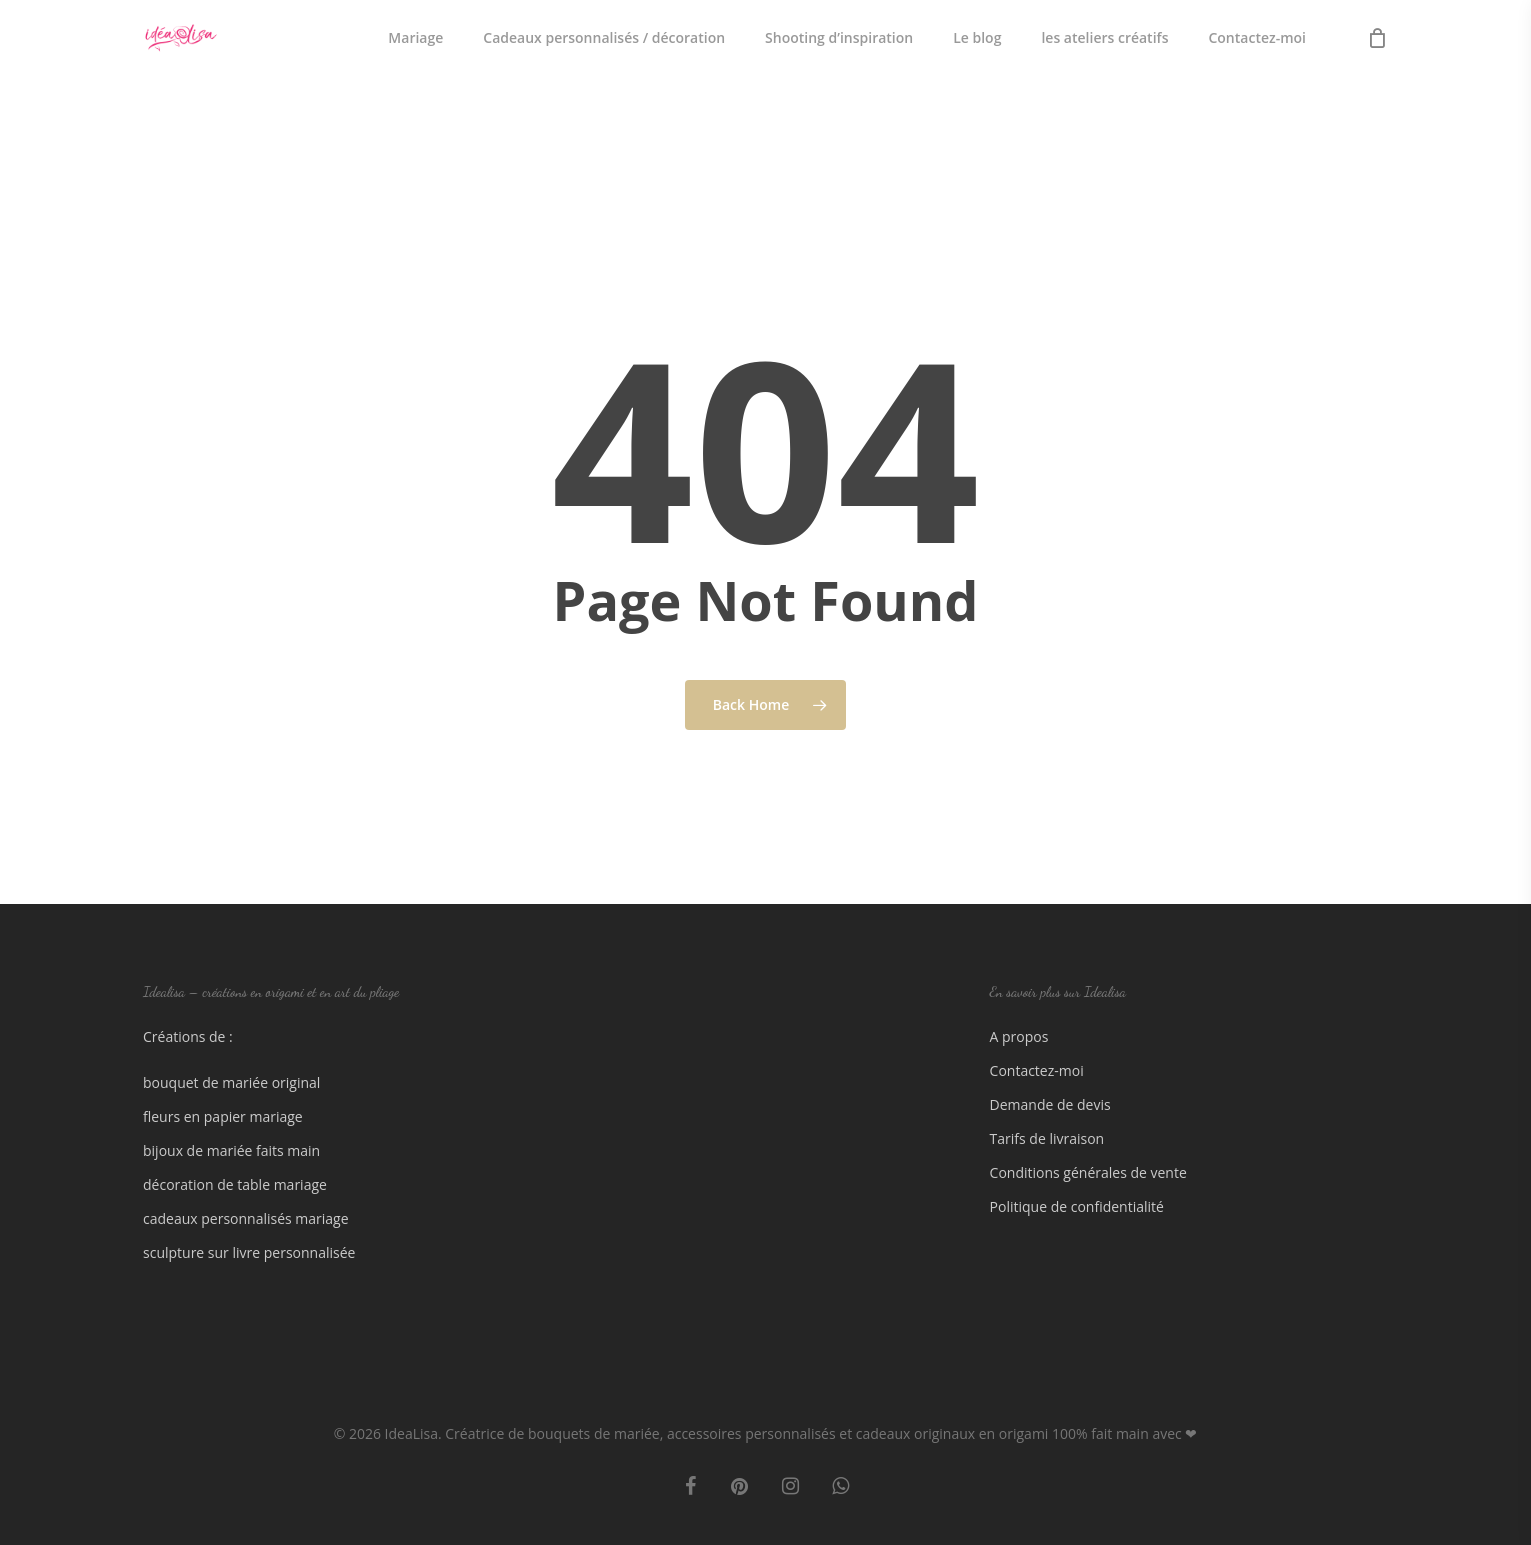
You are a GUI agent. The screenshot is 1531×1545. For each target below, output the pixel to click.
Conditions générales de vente (1088, 1172)
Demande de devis (1050, 1104)
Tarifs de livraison (1047, 1138)
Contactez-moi (1037, 1070)
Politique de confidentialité (1077, 1206)
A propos (1019, 1036)
